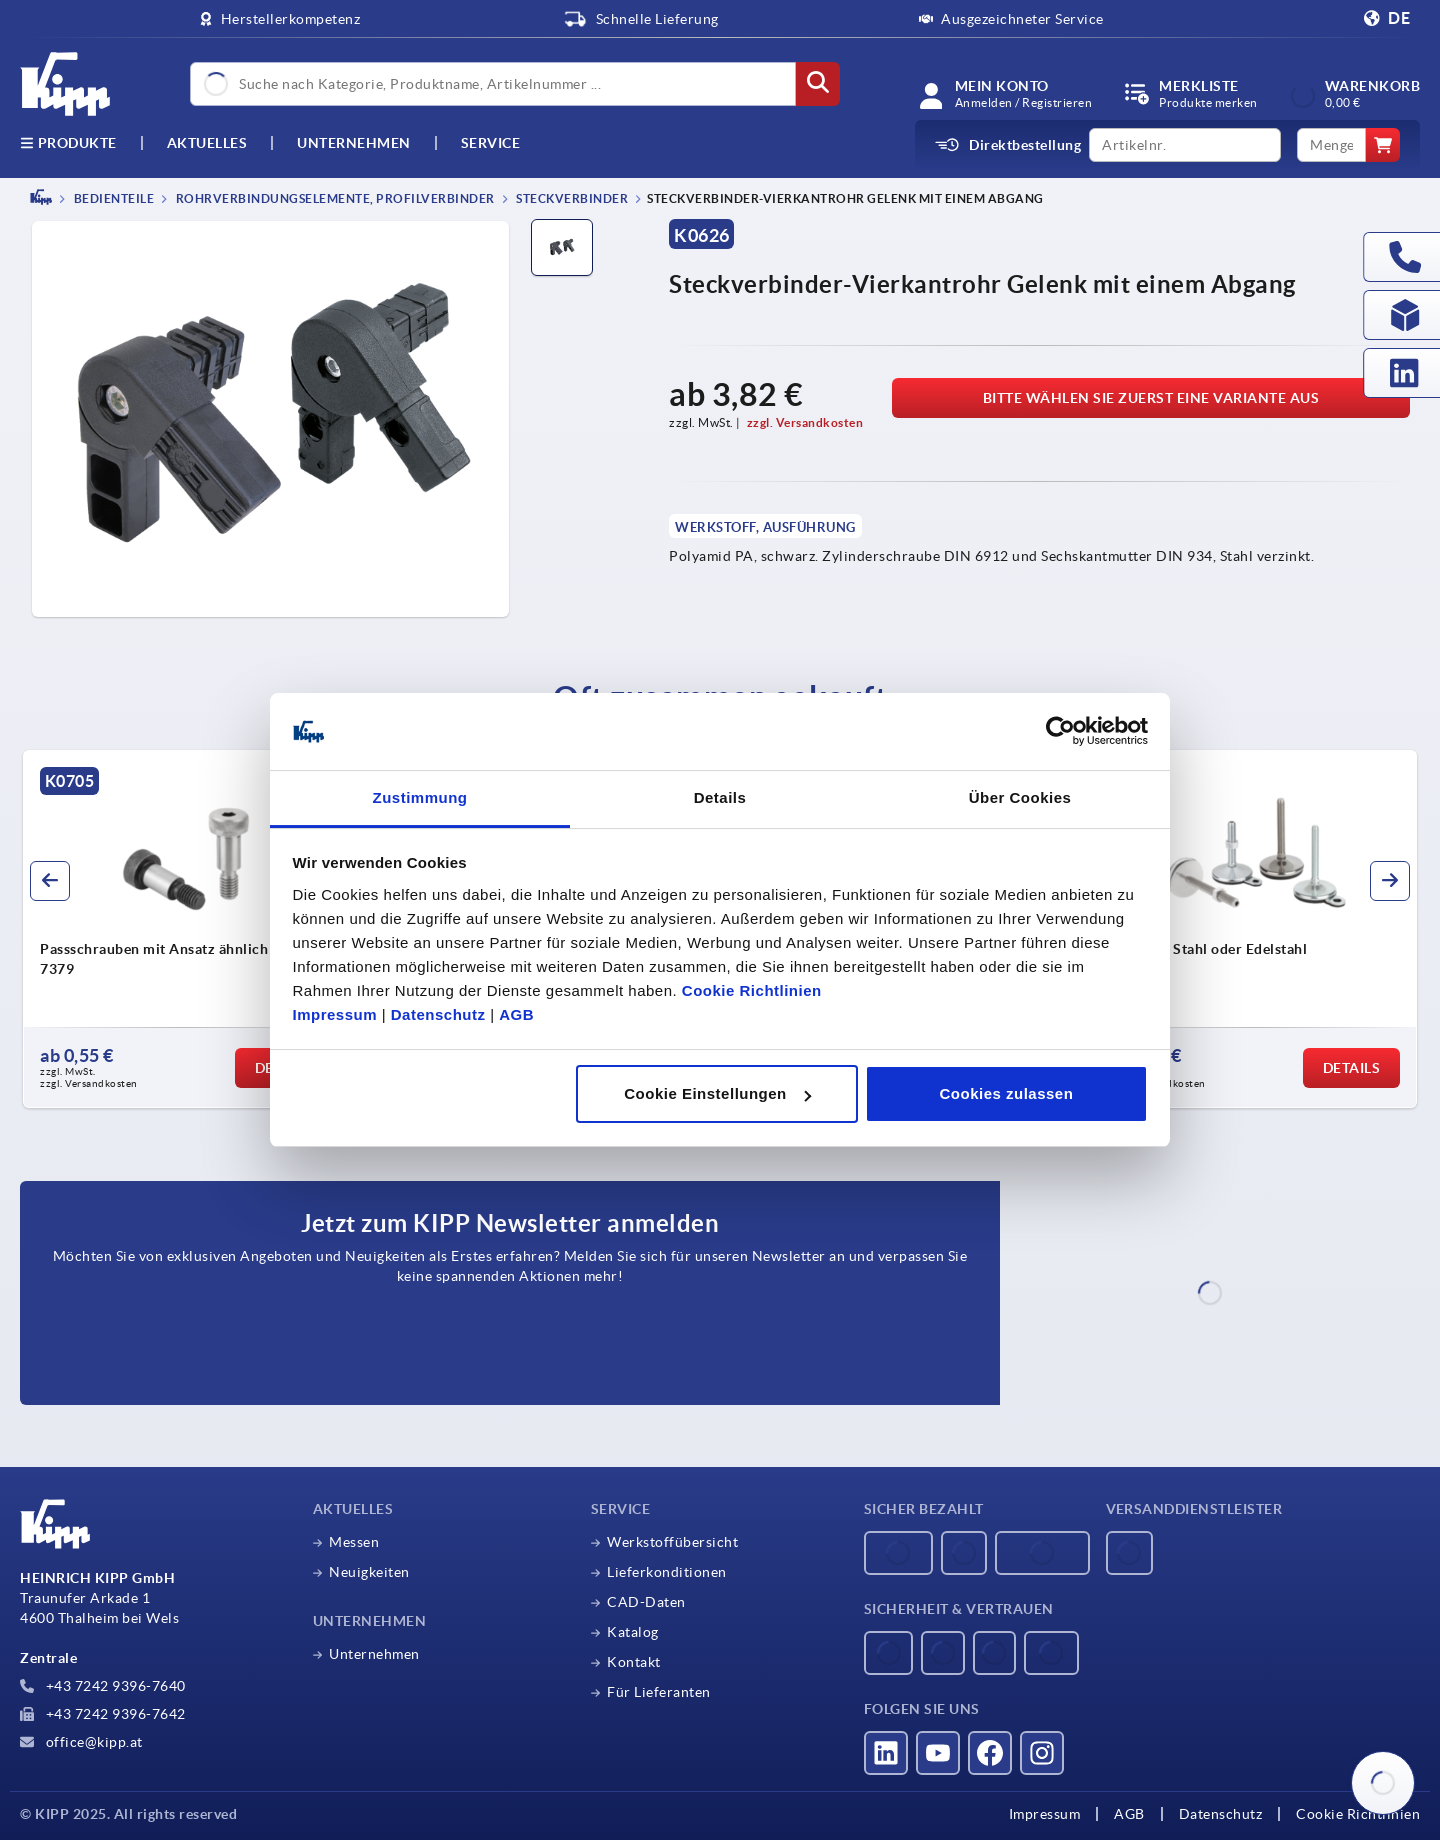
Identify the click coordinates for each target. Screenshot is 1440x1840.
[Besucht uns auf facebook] (990, 1753)
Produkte (68, 143)
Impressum (335, 1014)
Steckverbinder (571, 198)
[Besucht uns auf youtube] (938, 1753)
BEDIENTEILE (112, 198)
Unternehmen (354, 143)
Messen (354, 1542)
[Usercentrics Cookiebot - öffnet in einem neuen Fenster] (1060, 732)
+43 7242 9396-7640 (103, 1686)
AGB (516, 1014)
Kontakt (634, 1662)
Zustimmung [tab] (420, 797)
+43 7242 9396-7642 (103, 1714)
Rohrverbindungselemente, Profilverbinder (334, 198)
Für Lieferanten (659, 1692)
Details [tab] (720, 797)
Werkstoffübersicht (672, 1542)
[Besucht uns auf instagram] (1042, 1753)
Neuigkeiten (369, 1572)
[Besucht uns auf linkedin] (886, 1753)
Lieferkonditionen (667, 1572)
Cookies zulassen (1006, 1093)
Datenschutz (438, 1014)
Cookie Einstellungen (717, 1093)
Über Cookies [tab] (1020, 797)
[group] (186, 929)
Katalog (633, 1632)
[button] (50, 881)
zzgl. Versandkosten (805, 422)
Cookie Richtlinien (752, 990)
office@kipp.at (81, 1742)
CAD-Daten (646, 1602)
